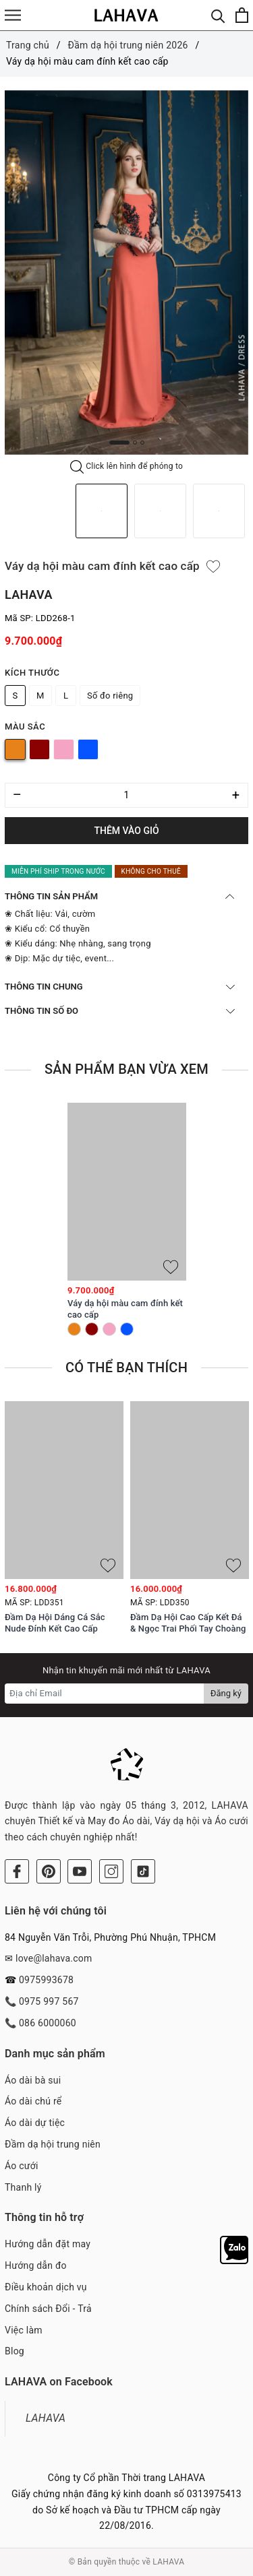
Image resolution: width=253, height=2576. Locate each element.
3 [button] (142, 443)
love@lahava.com (54, 1958)
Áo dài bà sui (33, 2080)
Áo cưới (21, 2165)
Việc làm (24, 2330)
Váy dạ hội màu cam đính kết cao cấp (125, 1309)
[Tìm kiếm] (218, 15)
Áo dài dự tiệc (35, 2122)
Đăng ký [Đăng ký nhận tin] (226, 1693)
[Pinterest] (48, 1871)
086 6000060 (47, 2023)
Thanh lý (23, 2187)
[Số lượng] (126, 795)
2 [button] (135, 443)
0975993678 (46, 1979)
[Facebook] (17, 1871)
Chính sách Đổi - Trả (48, 2308)
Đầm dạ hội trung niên (53, 2144)
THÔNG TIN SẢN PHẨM (120, 896)
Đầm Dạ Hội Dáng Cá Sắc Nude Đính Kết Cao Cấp (55, 1623)
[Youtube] (79, 1871)
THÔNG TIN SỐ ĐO (120, 1011)
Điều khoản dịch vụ (46, 2287)
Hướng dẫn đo (36, 2265)
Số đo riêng (110, 695)
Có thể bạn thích (126, 1367)
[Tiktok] (143, 1871)
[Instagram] (111, 1871)
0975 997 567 (49, 2001)
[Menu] (13, 15)
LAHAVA (45, 2418)
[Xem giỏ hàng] (241, 15)
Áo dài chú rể (33, 2101)
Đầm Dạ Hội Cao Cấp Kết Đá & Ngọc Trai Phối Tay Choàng (188, 1623)
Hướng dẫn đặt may (47, 2244)
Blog (14, 2351)
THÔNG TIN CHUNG (120, 986)
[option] (126, 272)
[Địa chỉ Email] (104, 1693)
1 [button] (119, 443)
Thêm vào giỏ (126, 830)
